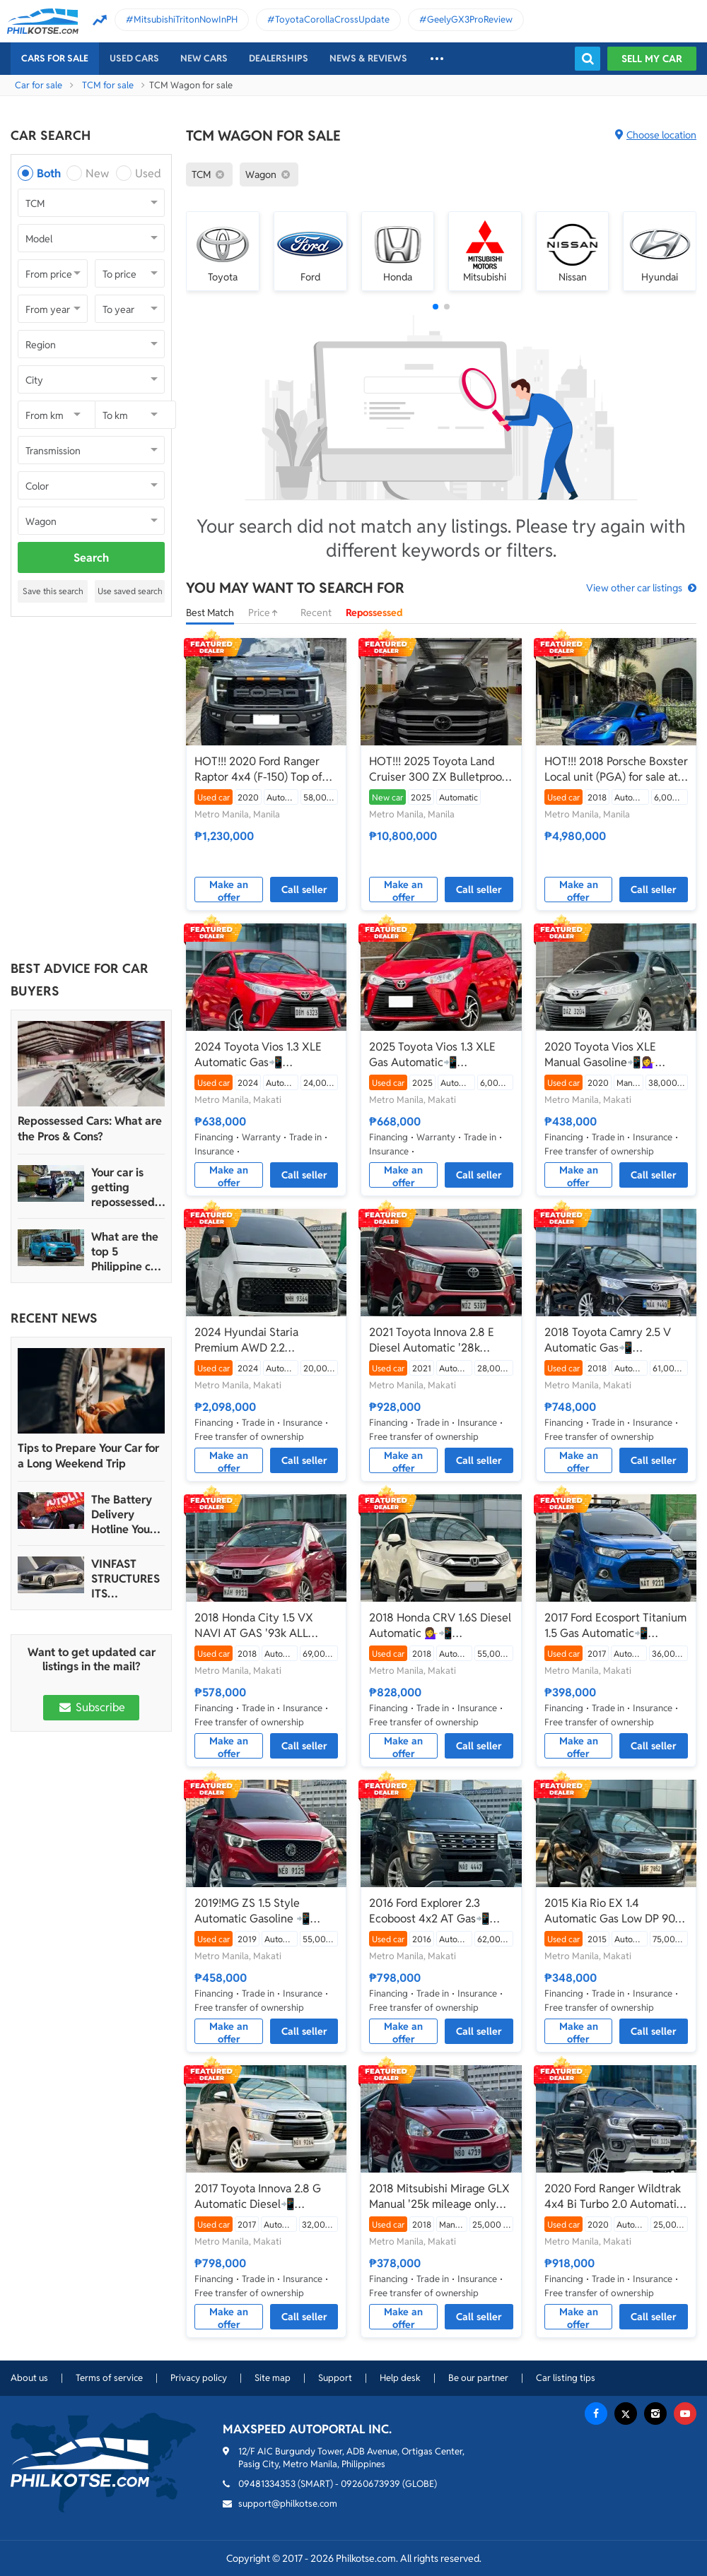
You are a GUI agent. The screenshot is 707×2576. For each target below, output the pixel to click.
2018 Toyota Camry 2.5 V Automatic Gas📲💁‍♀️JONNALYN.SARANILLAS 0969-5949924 (615, 1340)
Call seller (304, 889)
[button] (435, 306)
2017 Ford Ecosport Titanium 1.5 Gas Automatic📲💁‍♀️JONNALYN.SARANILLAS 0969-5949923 (615, 1625)
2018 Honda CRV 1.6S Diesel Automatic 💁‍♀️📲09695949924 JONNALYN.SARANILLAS (440, 1625)
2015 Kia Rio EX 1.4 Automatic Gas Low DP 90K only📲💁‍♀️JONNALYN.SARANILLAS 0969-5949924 (615, 1911)
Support (335, 2378)
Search (91, 557)
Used (148, 173)
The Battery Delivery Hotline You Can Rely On (122, 1514)
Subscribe (91, 1707)
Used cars (134, 58)
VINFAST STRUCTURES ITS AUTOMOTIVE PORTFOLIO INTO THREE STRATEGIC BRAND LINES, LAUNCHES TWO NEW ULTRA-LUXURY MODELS (126, 1578)
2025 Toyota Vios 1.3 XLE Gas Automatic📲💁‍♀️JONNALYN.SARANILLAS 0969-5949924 (440, 1054)
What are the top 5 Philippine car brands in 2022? (126, 1251)
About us (29, 2378)
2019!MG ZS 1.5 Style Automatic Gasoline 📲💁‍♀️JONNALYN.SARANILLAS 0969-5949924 (265, 1911)
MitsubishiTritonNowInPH (186, 19)
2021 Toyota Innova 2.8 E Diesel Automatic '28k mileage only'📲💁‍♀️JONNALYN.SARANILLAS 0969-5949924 (440, 1340)
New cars (204, 58)
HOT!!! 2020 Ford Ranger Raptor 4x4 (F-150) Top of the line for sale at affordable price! (258, 769)
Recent (316, 612)
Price (267, 612)
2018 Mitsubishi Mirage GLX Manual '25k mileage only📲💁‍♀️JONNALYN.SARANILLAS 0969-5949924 (440, 2196)
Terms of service (109, 2378)
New (97, 173)
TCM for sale (108, 85)
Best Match (210, 612)
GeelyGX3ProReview (470, 19)
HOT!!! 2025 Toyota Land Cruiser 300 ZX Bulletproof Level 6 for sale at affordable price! (440, 769)
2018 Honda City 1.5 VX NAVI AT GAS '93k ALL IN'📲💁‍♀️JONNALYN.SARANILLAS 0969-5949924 (265, 1625)
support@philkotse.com (287, 2504)
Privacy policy (198, 2378)
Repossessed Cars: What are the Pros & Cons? (90, 1128)
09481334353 (267, 2484)
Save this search (53, 591)
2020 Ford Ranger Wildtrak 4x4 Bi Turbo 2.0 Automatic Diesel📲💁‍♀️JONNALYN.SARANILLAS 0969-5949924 (615, 2196)
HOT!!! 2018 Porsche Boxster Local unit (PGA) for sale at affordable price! (616, 769)
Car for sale (38, 85)
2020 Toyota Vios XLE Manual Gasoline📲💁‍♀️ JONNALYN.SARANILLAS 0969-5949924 (608, 1054)
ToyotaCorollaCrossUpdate (332, 19)
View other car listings (634, 587)
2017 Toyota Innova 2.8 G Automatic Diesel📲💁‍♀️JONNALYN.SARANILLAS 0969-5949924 (265, 2196)
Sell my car (651, 58)
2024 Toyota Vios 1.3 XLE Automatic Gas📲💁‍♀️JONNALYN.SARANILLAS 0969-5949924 (265, 1054)
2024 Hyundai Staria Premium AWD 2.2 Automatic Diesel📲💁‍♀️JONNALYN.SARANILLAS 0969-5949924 (265, 1340)
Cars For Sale (54, 58)
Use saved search (130, 591)
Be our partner (478, 2378)
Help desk (400, 2378)
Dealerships (278, 58)
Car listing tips (565, 2378)
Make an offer (228, 890)
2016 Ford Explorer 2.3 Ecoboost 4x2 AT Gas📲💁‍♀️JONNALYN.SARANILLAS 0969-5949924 (440, 1911)
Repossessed (374, 612)
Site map (273, 2378)
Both (49, 173)
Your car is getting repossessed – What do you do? (127, 1187)
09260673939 (370, 2484)
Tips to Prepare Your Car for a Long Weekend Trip (88, 1456)
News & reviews (368, 58)
